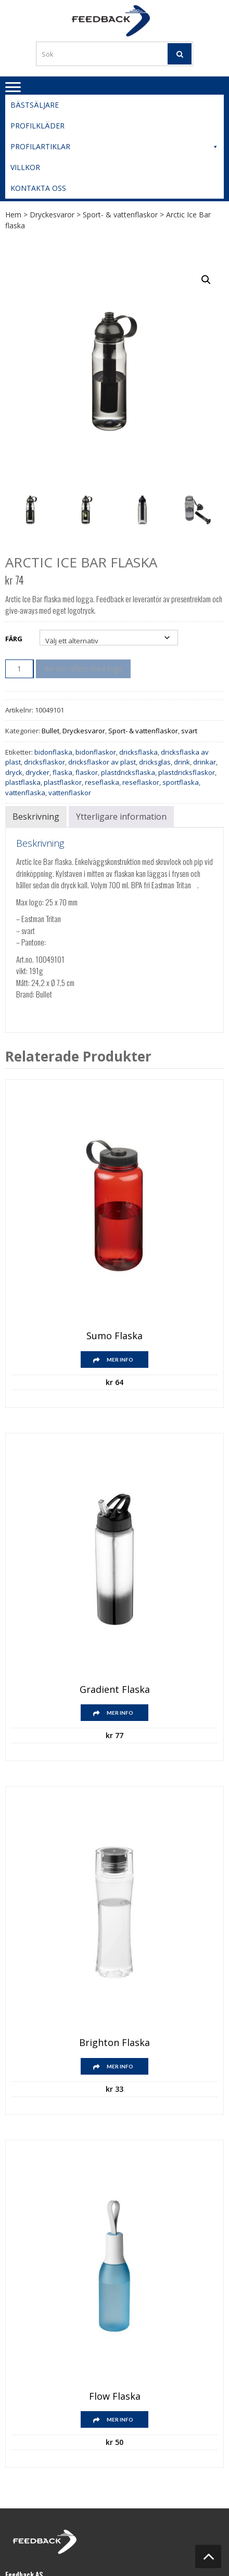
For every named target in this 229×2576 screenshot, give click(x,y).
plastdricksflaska (128, 772)
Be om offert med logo (83, 669)
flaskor (86, 772)
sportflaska (180, 782)
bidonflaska (53, 752)
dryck (13, 772)
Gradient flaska (115, 1689)
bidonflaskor (95, 752)
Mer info (120, 1359)
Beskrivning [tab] (35, 816)
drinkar (204, 762)
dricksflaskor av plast (102, 762)
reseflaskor (140, 782)
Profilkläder (37, 126)
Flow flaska (115, 2396)
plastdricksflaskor (186, 772)
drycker (37, 772)
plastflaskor (63, 782)
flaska (62, 772)
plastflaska (23, 782)
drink (182, 762)
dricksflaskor (44, 762)
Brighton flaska (114, 2043)
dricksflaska (138, 752)
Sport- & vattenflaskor (120, 214)
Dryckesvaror (52, 214)
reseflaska (102, 782)
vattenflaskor (69, 792)
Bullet (50, 730)
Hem (13, 214)
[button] (206, 279)
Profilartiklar (114, 146)
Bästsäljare (34, 105)
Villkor (25, 167)
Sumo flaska (114, 1336)
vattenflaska (25, 792)
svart (189, 730)
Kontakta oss (38, 188)
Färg (13, 638)
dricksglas (155, 762)
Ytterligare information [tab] (121, 816)
